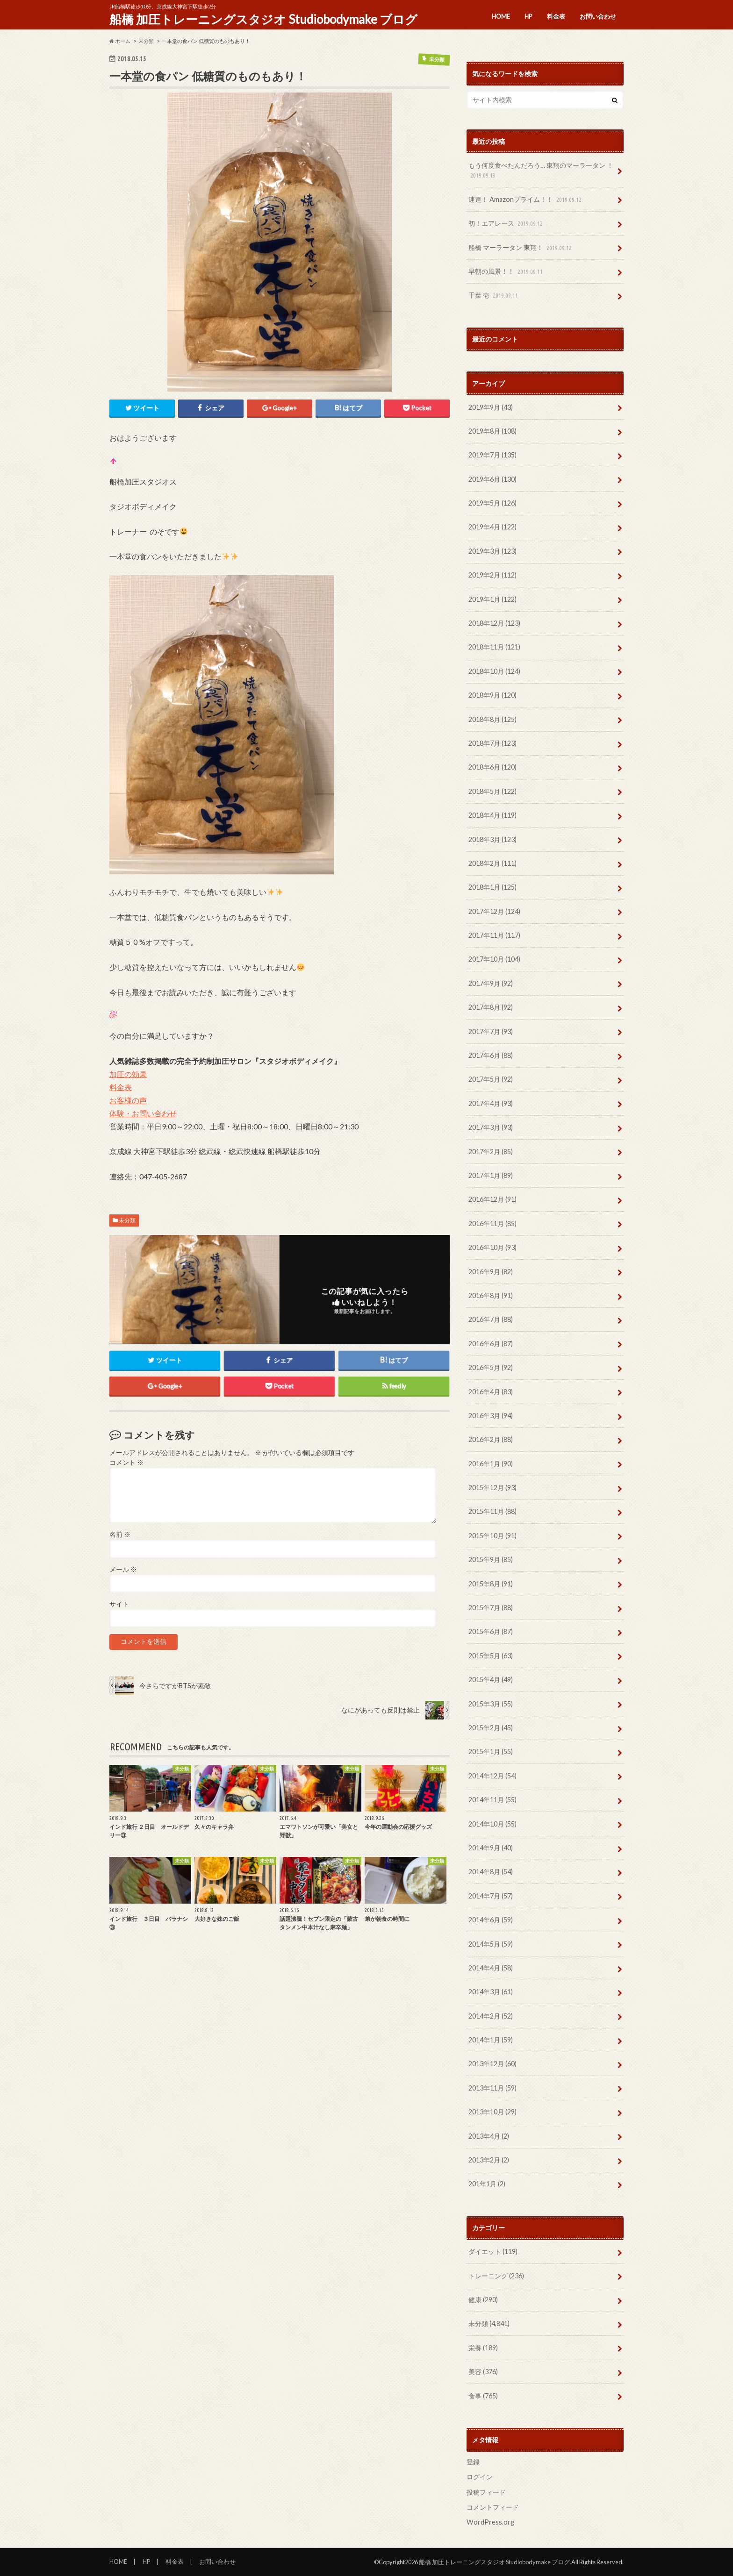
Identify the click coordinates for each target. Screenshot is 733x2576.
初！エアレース (506, 223)
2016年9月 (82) (490, 1272)
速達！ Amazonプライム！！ (525, 199)
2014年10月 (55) (492, 1824)
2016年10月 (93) (492, 1247)
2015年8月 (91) (490, 1584)
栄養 (483, 2348)
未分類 (127, 1220)
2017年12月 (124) (494, 911)
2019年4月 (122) (492, 527)
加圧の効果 (128, 1074)
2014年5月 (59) (490, 1944)
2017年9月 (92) (490, 983)
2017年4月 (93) (490, 1103)
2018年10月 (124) (494, 671)
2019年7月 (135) (492, 455)
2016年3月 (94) (490, 1416)
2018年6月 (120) (492, 767)
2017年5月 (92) (490, 1079)
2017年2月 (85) (490, 1152)
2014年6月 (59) (490, 1920)
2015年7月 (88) (490, 1608)
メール (123, 1569)
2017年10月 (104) (494, 959)
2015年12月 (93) (492, 1487)
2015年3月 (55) (490, 1704)
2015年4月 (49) (490, 1680)
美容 (483, 2372)
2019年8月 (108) (492, 431)
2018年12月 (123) (494, 623)
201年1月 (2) (486, 2184)
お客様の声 (128, 1100)
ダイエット (492, 2251)
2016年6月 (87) (490, 1344)
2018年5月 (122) (492, 791)
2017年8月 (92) (490, 1007)
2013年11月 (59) (492, 2088)
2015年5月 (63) (490, 1656)
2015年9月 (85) (490, 1559)
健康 (483, 2300)
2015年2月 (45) (490, 1728)
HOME (501, 16)
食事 (483, 2396)
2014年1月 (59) (490, 2040)
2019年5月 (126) (492, 503)
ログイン (480, 2477)
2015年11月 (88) (492, 1511)
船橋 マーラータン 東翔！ (521, 247)
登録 (473, 2462)
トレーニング (496, 2276)
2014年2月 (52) (490, 2016)
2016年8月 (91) (490, 1295)
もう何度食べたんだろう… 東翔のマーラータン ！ (540, 170)
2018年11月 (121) (494, 647)
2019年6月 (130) (492, 479)
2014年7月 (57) (490, 1896)
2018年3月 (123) (492, 839)
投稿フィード (486, 2492)
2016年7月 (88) (490, 1319)
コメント (126, 1463)
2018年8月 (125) (492, 719)
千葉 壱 (494, 295)
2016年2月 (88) (490, 1439)
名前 (119, 1535)
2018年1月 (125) (492, 887)
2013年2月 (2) (488, 2160)
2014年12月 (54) (492, 1776)
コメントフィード (493, 2507)
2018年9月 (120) (492, 695)
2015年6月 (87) (490, 1631)
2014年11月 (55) (492, 1800)
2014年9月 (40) (490, 1848)
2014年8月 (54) (490, 1872)
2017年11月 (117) (494, 935)
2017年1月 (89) (490, 1175)
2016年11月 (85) (492, 1223)
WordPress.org (490, 2522)
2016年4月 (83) (490, 1392)
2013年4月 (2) (488, 2136)
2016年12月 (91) (492, 1199)
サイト (119, 1604)
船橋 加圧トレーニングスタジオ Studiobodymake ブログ (263, 19)
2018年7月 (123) (492, 743)
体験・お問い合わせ (143, 1113)
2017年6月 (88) (490, 1055)
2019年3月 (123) (492, 551)
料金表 (556, 16)
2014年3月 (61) (490, 1992)
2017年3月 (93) (490, 1127)
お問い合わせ (598, 16)
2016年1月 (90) (490, 1464)
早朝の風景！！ (506, 271)
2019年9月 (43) (490, 407)
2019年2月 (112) (492, 575)
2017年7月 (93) (490, 1031)
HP (528, 16)
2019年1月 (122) (492, 599)
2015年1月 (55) (490, 1751)
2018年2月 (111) (492, 863)
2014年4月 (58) (490, 1968)
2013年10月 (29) (492, 2112)
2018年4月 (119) (492, 815)
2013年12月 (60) (492, 2064)
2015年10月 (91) (492, 1536)
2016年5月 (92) (490, 1367)
